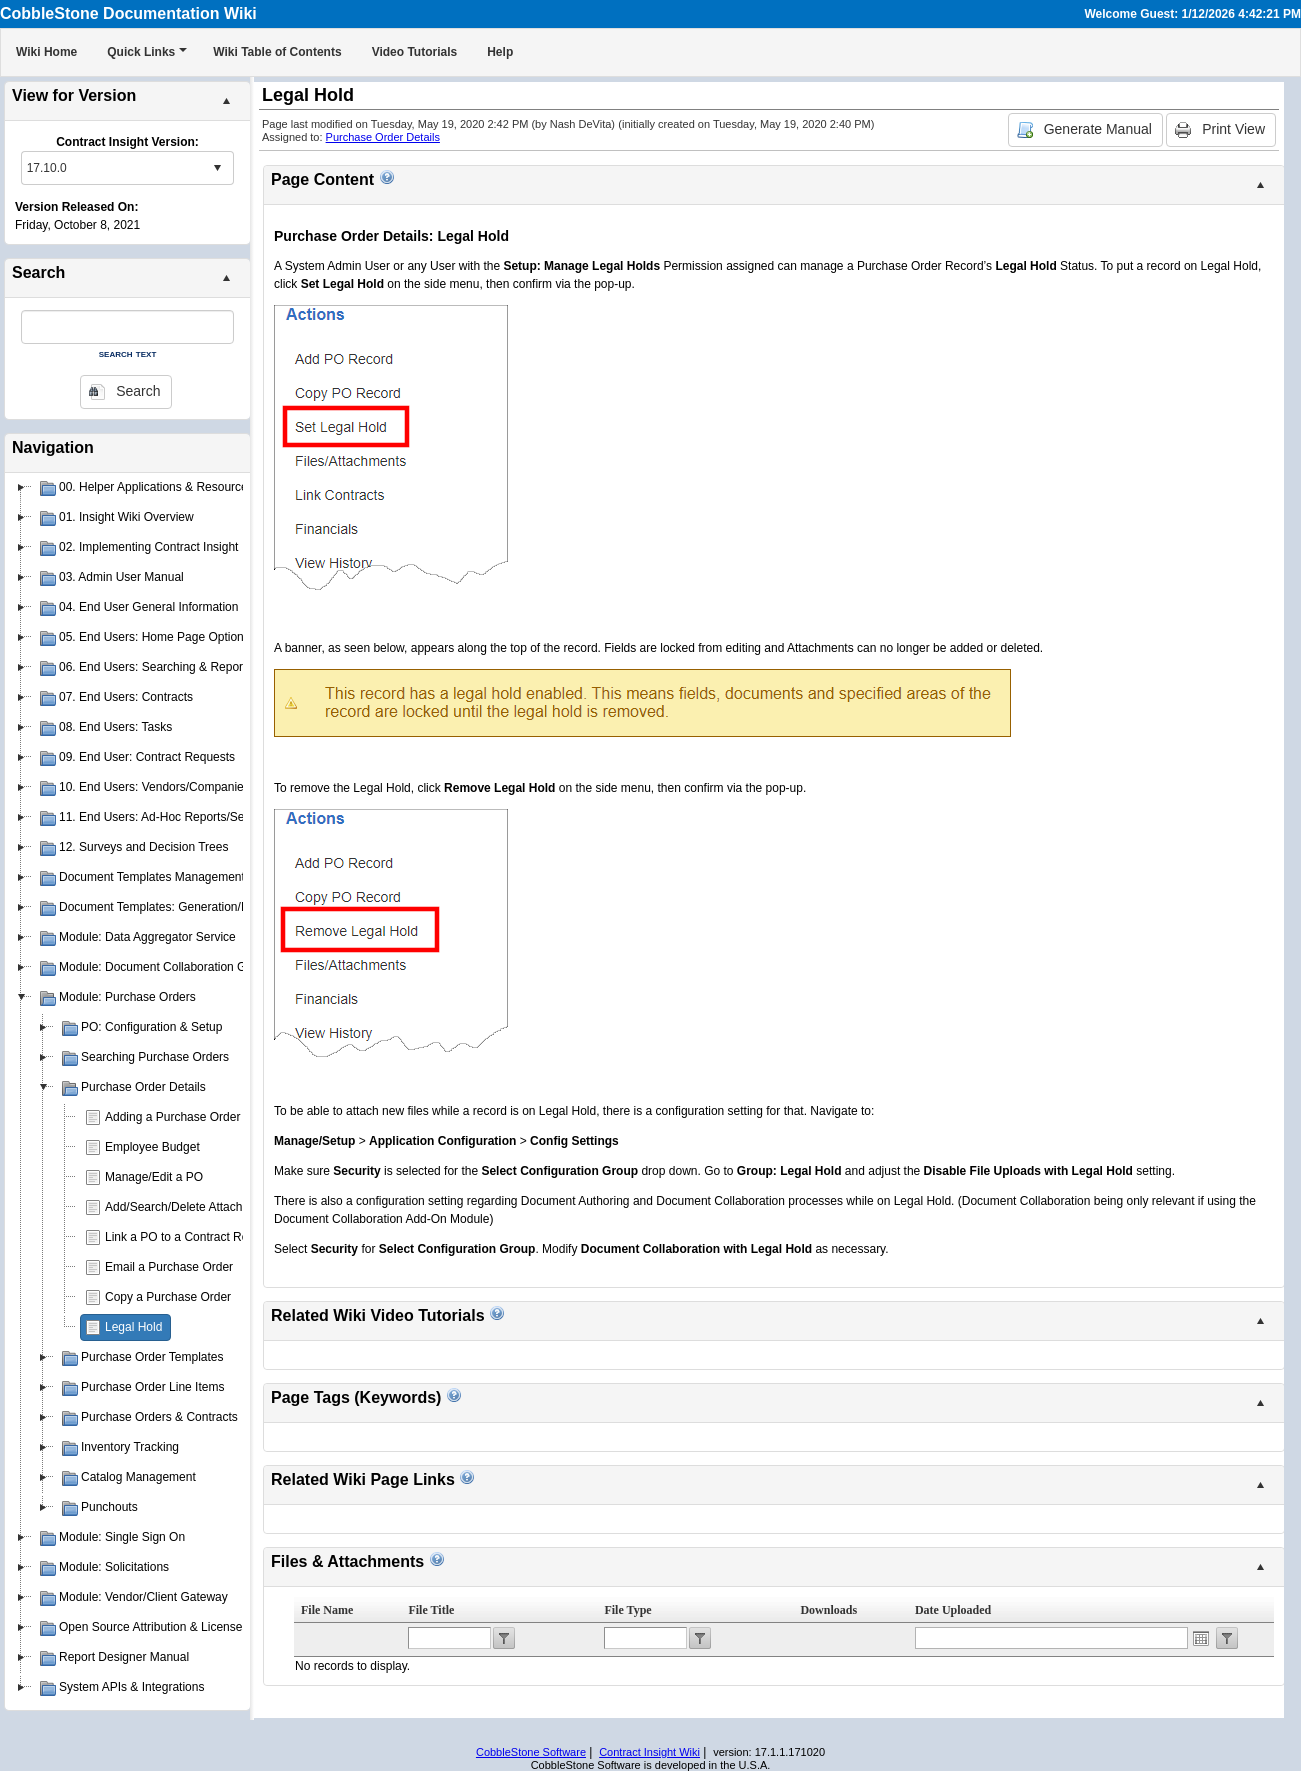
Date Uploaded (953, 1610)
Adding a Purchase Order (172, 1117)
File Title (431, 1610)
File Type (627, 1610)
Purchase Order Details (383, 137)
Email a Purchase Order (169, 1267)
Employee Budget (152, 1147)
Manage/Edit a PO (154, 1177)
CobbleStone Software (531, 1752)
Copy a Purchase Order (168, 1297)
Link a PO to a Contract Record (188, 1237)
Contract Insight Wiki (649, 1752)
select (217, 168)
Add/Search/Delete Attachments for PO (209, 1207)
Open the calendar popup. (1201, 1638)
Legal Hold (133, 1327)
